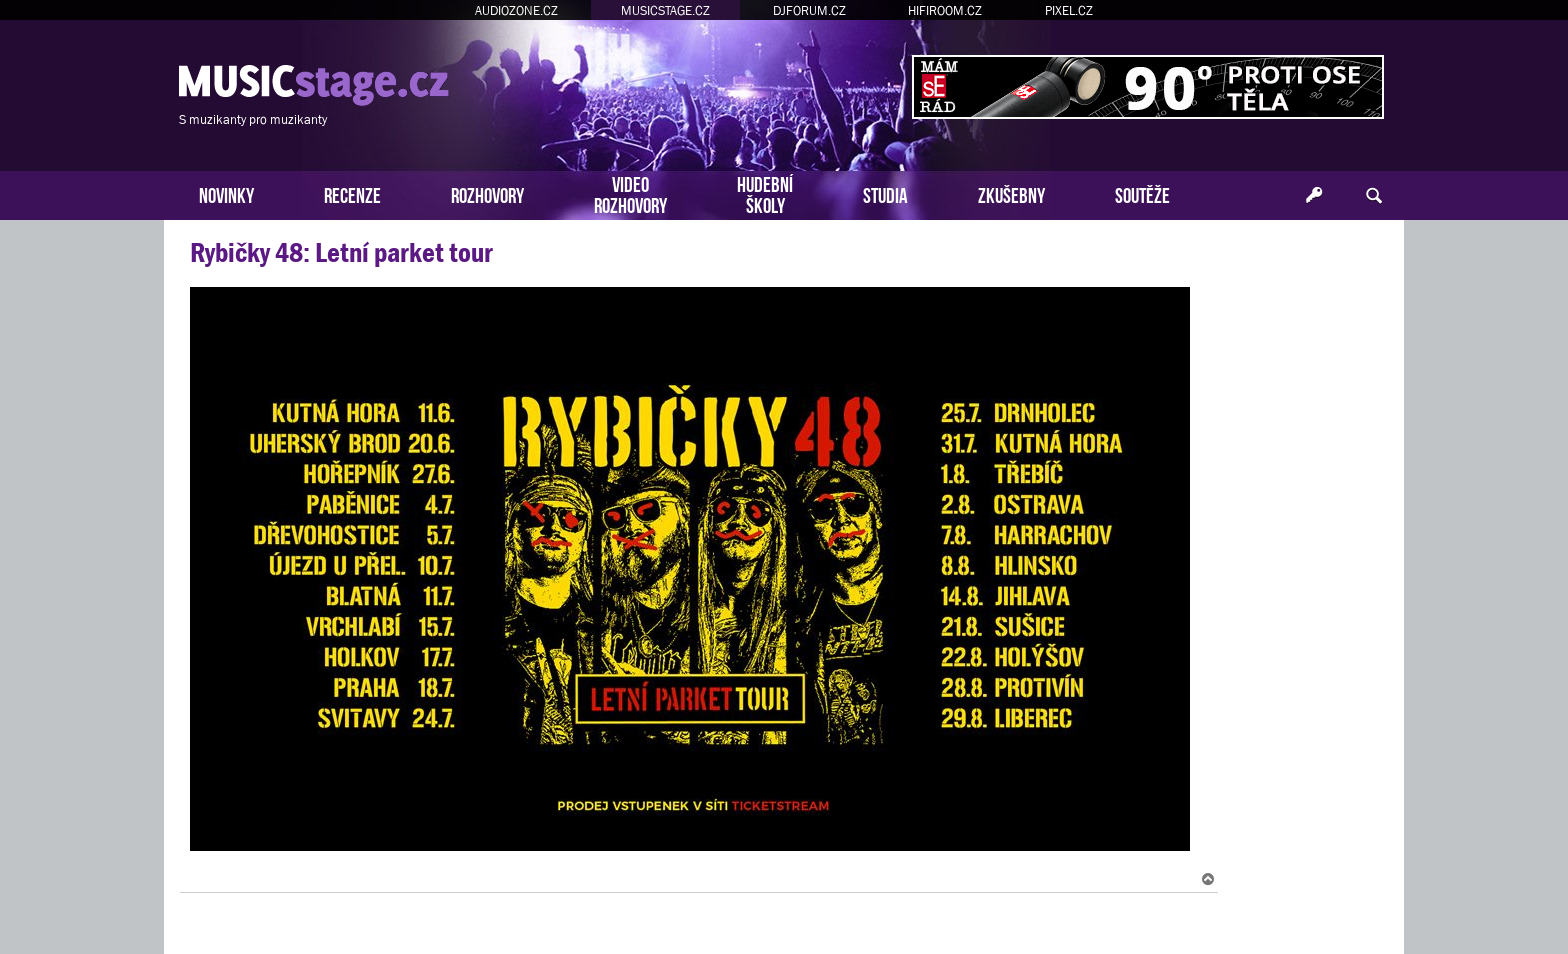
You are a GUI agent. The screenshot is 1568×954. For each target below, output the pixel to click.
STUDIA (885, 193)
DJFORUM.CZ (809, 10)
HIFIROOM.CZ (945, 10)
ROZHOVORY (487, 193)
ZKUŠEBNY (1011, 193)
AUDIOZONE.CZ (516, 10)
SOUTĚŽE (1142, 193)
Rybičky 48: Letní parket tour (341, 252)
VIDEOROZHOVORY (630, 193)
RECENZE (352, 193)
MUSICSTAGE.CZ (665, 10)
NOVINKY (226, 193)
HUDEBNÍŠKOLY (765, 193)
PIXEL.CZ (1069, 10)
